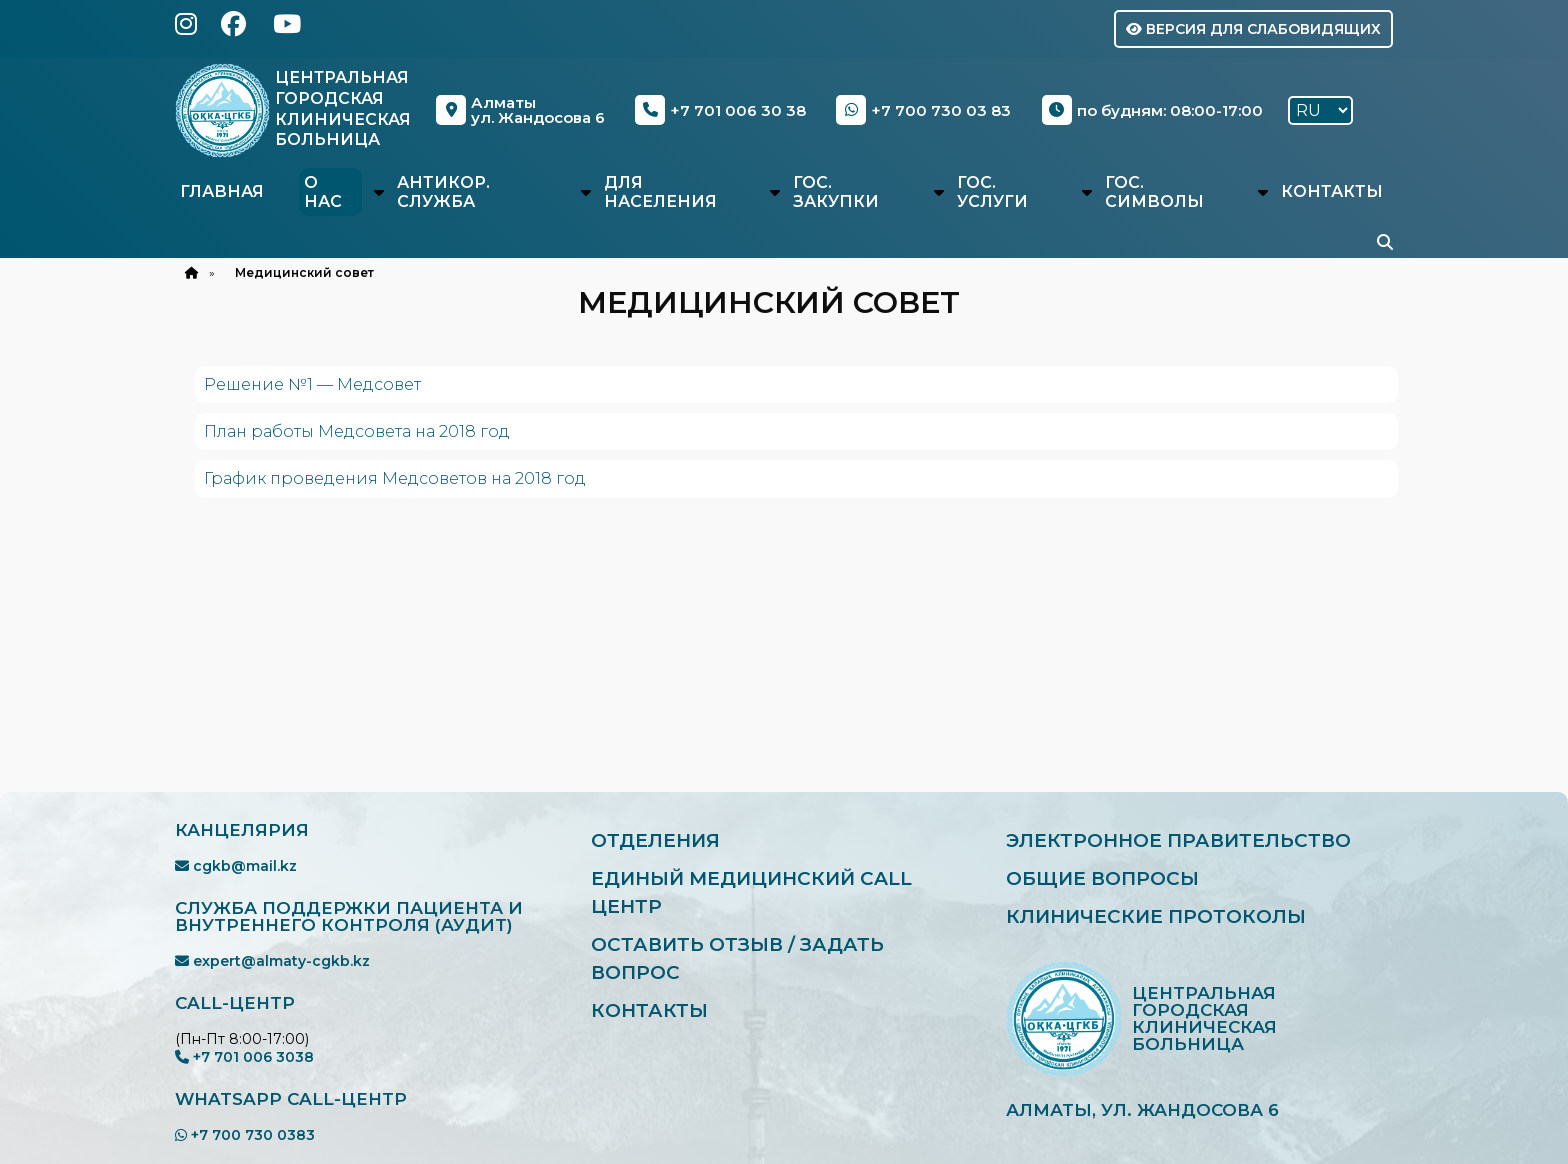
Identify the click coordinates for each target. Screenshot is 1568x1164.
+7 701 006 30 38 (721, 110)
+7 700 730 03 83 (924, 110)
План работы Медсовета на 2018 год (357, 431)
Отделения (657, 840)
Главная (222, 191)
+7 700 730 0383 (245, 1135)
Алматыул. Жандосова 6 (521, 110)
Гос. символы (1154, 192)
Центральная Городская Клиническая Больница (343, 108)
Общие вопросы (1103, 878)
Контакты (1332, 191)
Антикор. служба (443, 192)
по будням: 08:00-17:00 (1152, 110)
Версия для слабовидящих (1253, 29)
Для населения (660, 192)
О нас (323, 192)
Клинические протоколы (1158, 917)
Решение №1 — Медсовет (312, 384)
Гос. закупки (836, 192)
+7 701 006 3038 (244, 1057)
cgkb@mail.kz (236, 866)
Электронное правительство (1180, 840)
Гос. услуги (992, 192)
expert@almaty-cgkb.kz (272, 961)
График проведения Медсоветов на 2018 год (395, 478)
